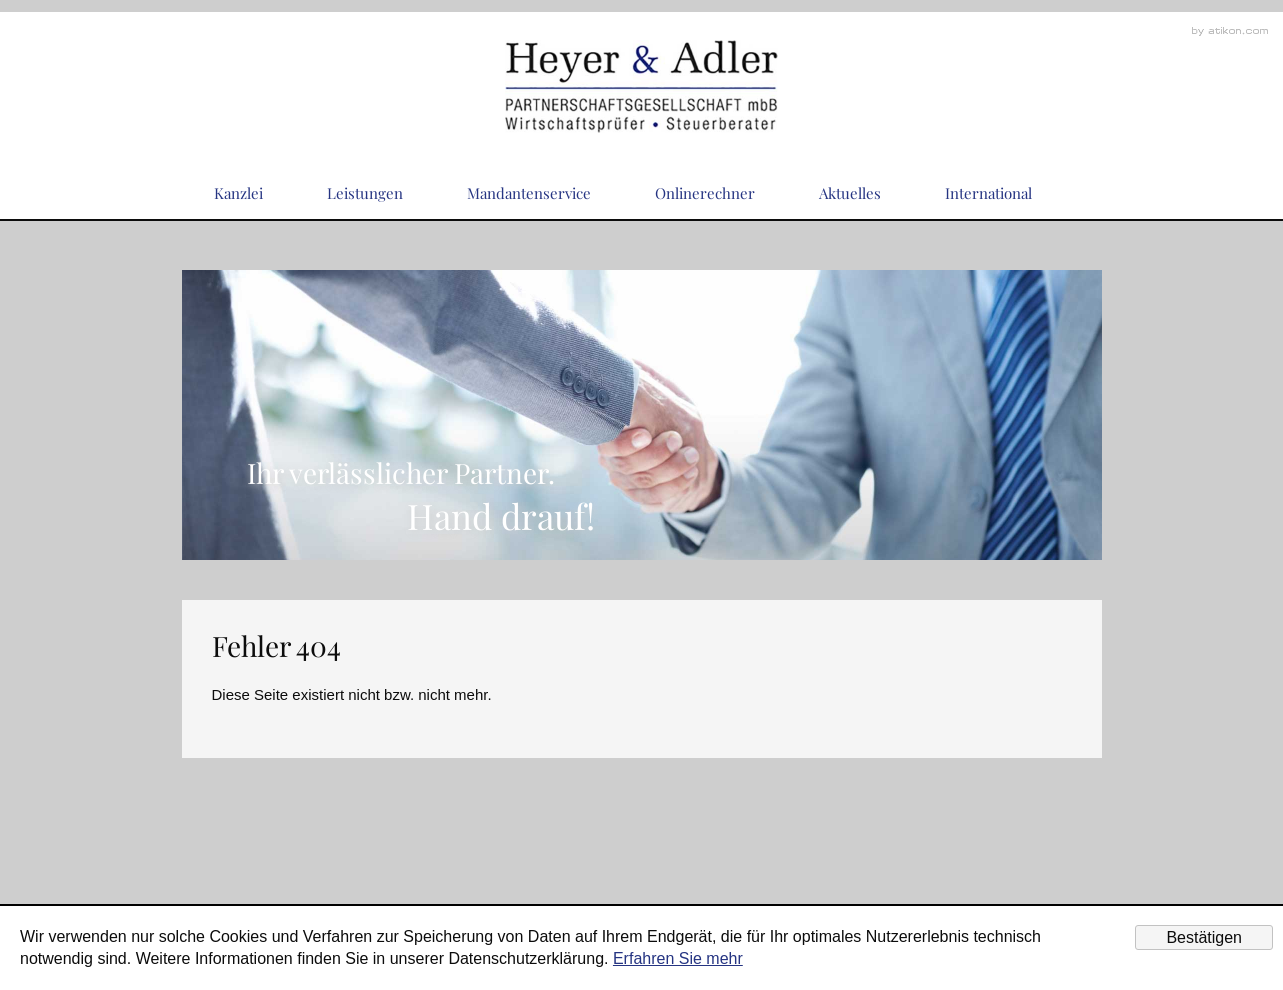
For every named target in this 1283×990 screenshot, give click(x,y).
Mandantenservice (529, 193)
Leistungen (365, 193)
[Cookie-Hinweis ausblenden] (1204, 937)
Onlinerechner (705, 193)
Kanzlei (238, 193)
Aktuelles (850, 193)
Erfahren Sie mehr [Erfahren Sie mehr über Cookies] (678, 958)
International (988, 193)
